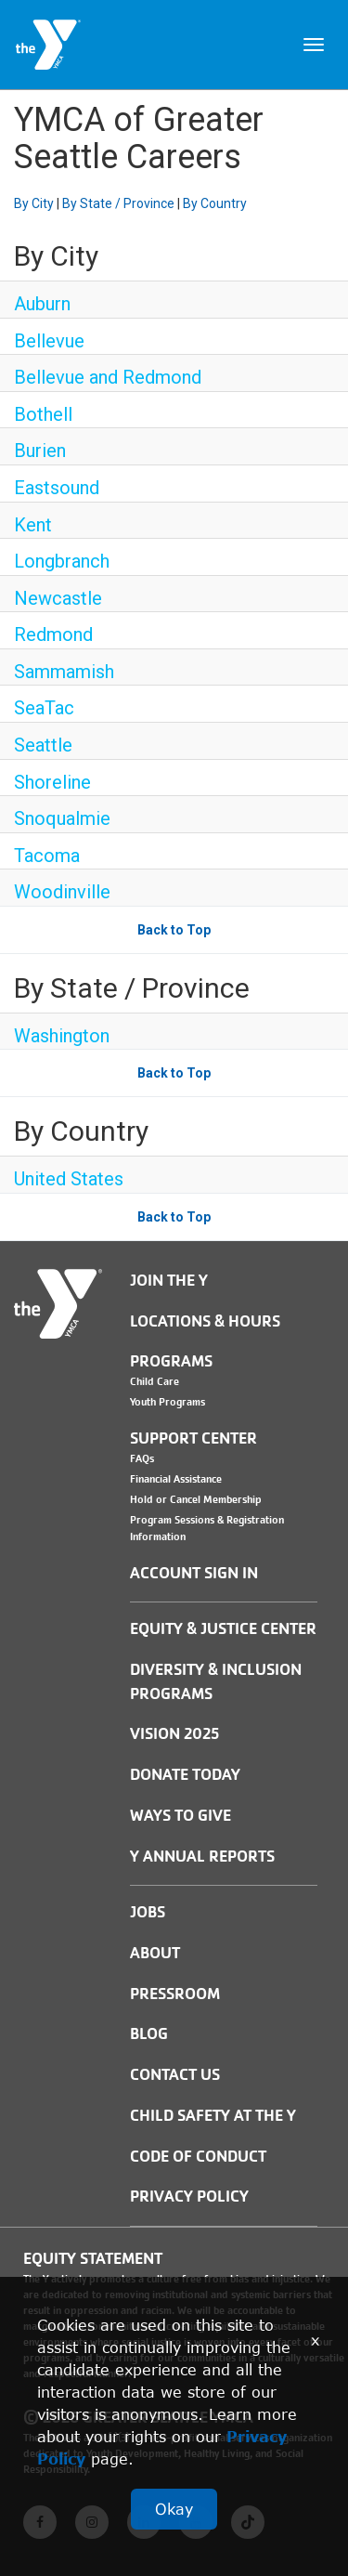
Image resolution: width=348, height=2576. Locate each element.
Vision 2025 (174, 1734)
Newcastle (58, 598)
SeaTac (44, 708)
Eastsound (56, 488)
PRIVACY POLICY (189, 2196)
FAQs (142, 1458)
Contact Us (175, 2075)
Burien (40, 450)
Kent (33, 525)
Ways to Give (180, 1815)
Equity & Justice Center (223, 1629)
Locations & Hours (205, 1321)
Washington (62, 1036)
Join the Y (169, 1280)
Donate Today (185, 1775)
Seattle (43, 745)
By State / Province (118, 203)
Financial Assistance (176, 1478)
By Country (215, 203)
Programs (171, 1361)
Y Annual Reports (202, 1856)
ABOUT (155, 1953)
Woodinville (62, 892)
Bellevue (49, 341)
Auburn (42, 304)
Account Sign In (194, 1573)
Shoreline (52, 782)
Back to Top (174, 929)
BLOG (149, 2034)
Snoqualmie (62, 818)
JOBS (147, 1912)
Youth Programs (167, 1401)
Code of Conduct (198, 2156)
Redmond (53, 634)
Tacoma (47, 855)
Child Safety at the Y (213, 2115)
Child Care (154, 1381)
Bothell (43, 414)
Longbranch (62, 561)
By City (34, 203)
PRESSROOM (175, 1994)
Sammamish (64, 671)
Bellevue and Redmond (107, 377)
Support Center (193, 1438)
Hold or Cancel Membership (196, 1499)
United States (68, 1179)
